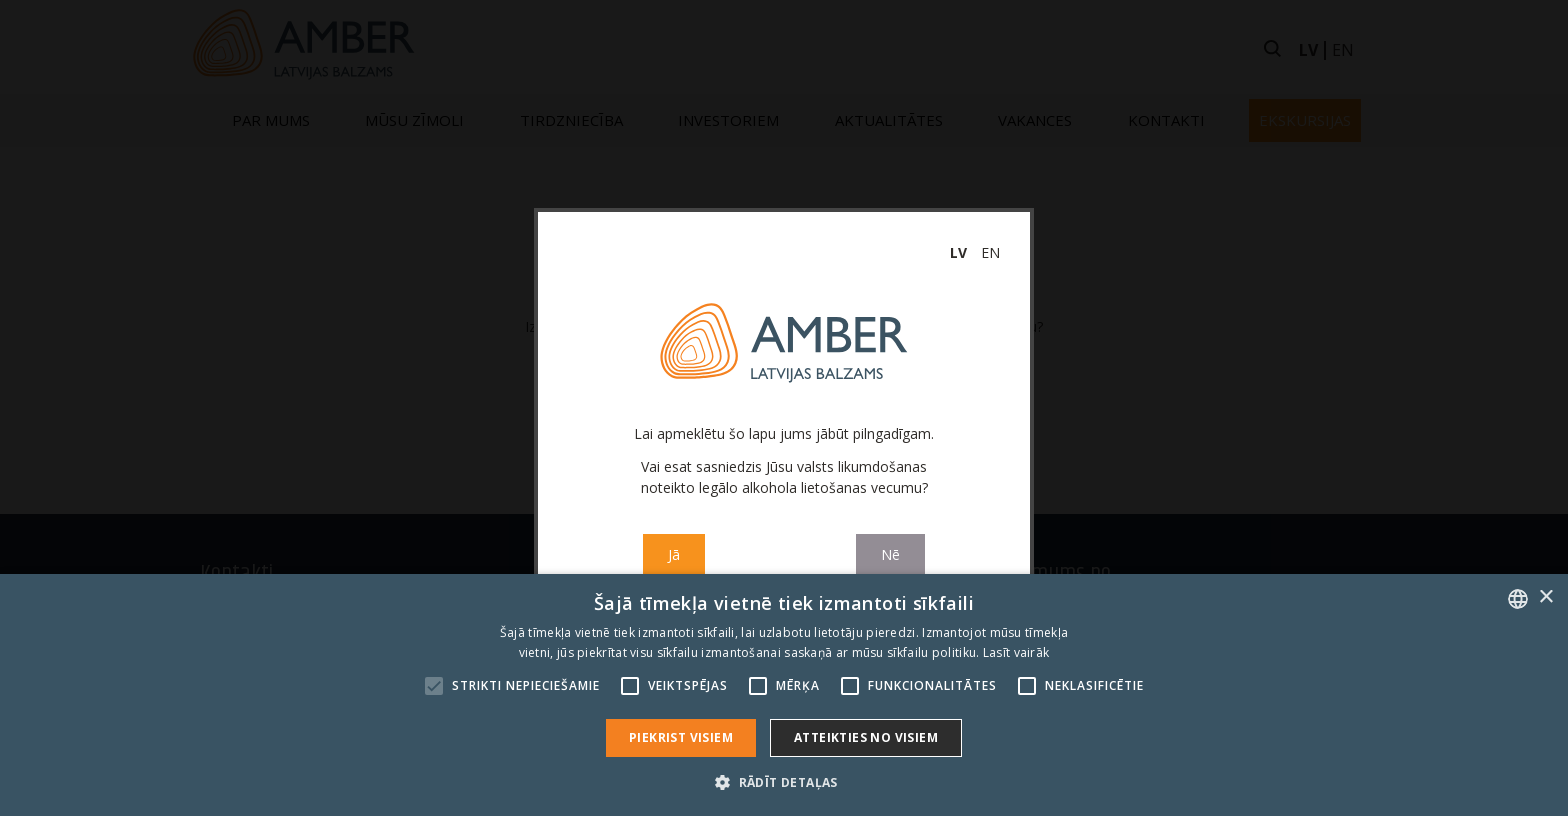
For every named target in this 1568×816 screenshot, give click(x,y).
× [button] (1545, 597)
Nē (890, 554)
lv (958, 252)
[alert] (784, 695)
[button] (784, 782)
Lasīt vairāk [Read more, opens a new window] (1016, 652)
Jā (674, 554)
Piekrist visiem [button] (681, 737)
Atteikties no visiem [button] (866, 737)
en (990, 252)
